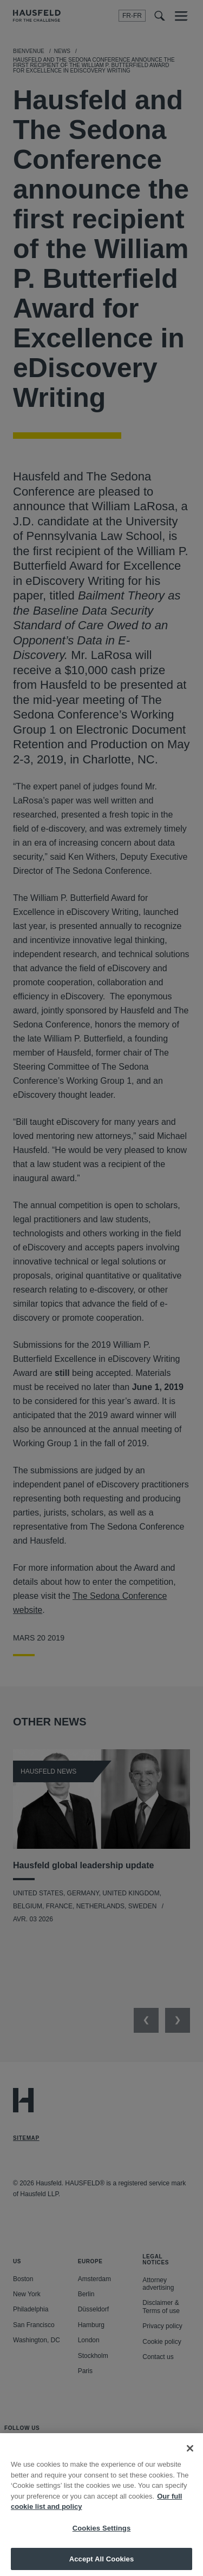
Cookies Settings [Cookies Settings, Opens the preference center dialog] (102, 2537)
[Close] (190, 2457)
